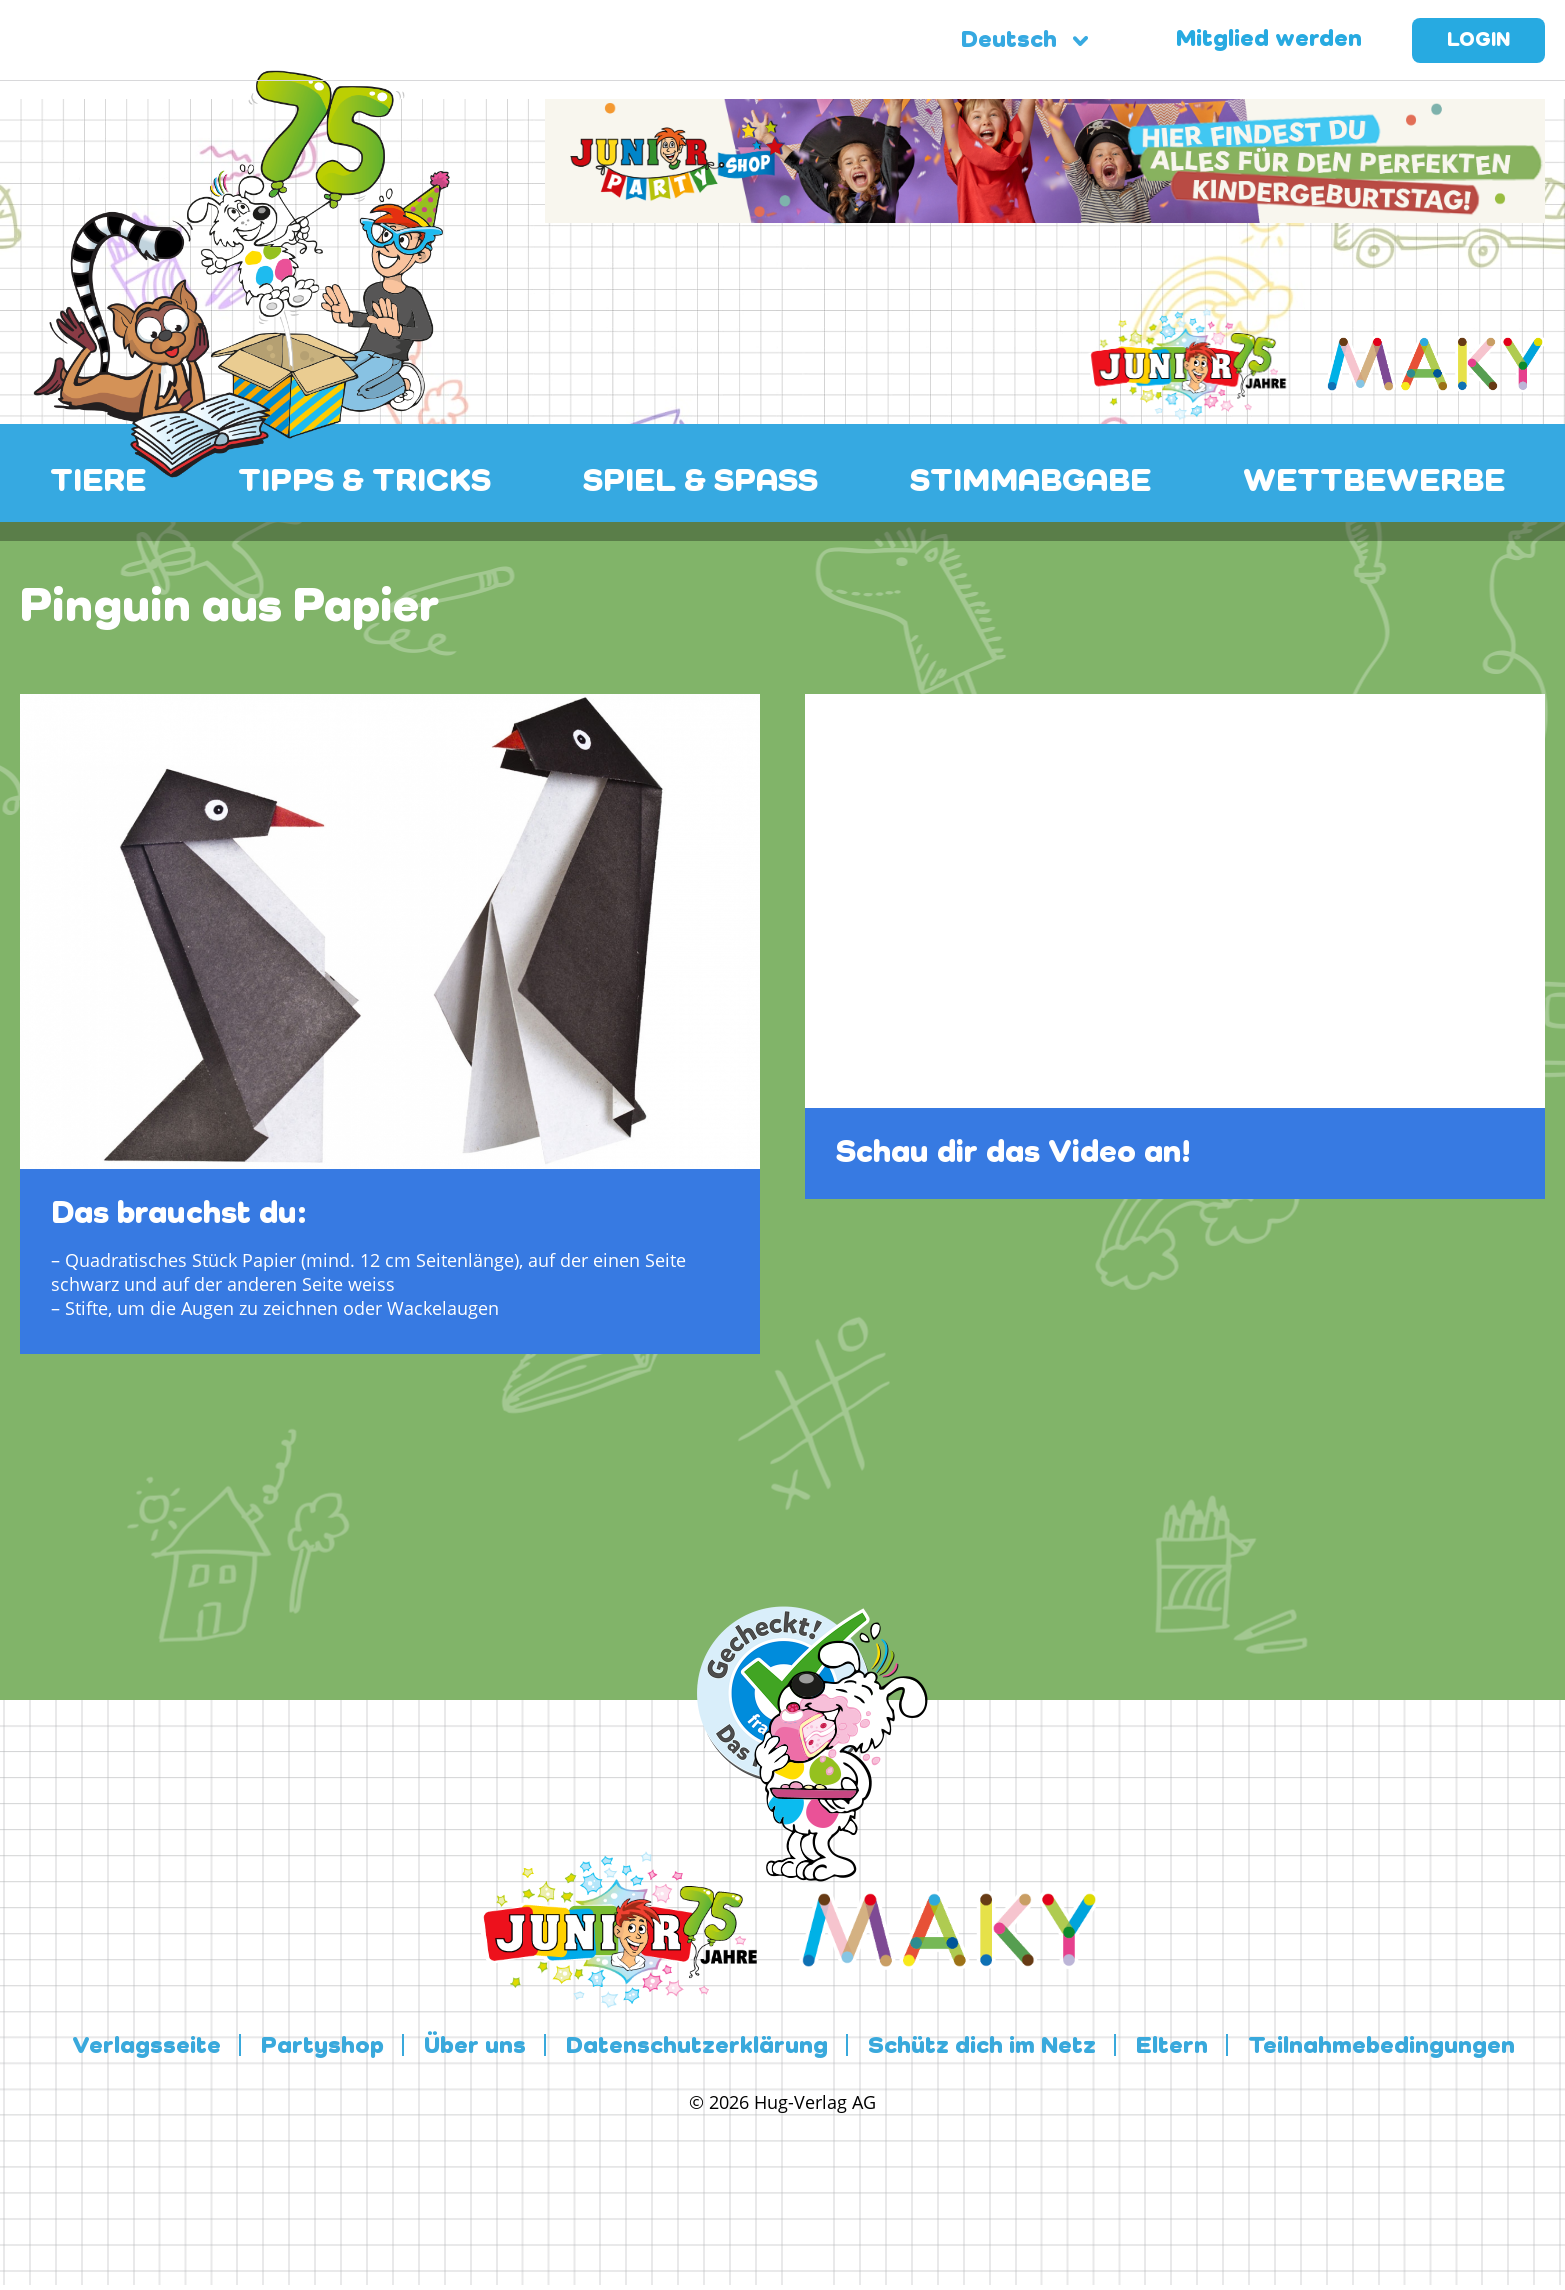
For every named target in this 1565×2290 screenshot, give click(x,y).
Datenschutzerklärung (697, 2047)
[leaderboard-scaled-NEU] (1045, 211)
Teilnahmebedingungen (1381, 2047)
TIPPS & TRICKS (364, 482)
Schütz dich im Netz (982, 2047)
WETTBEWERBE (1374, 482)
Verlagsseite (146, 2047)
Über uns (475, 2047)
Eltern (1172, 2047)
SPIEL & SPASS (700, 482)
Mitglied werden (1269, 40)
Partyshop (322, 2047)
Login (1478, 41)
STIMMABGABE (1030, 482)
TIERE (98, 482)
